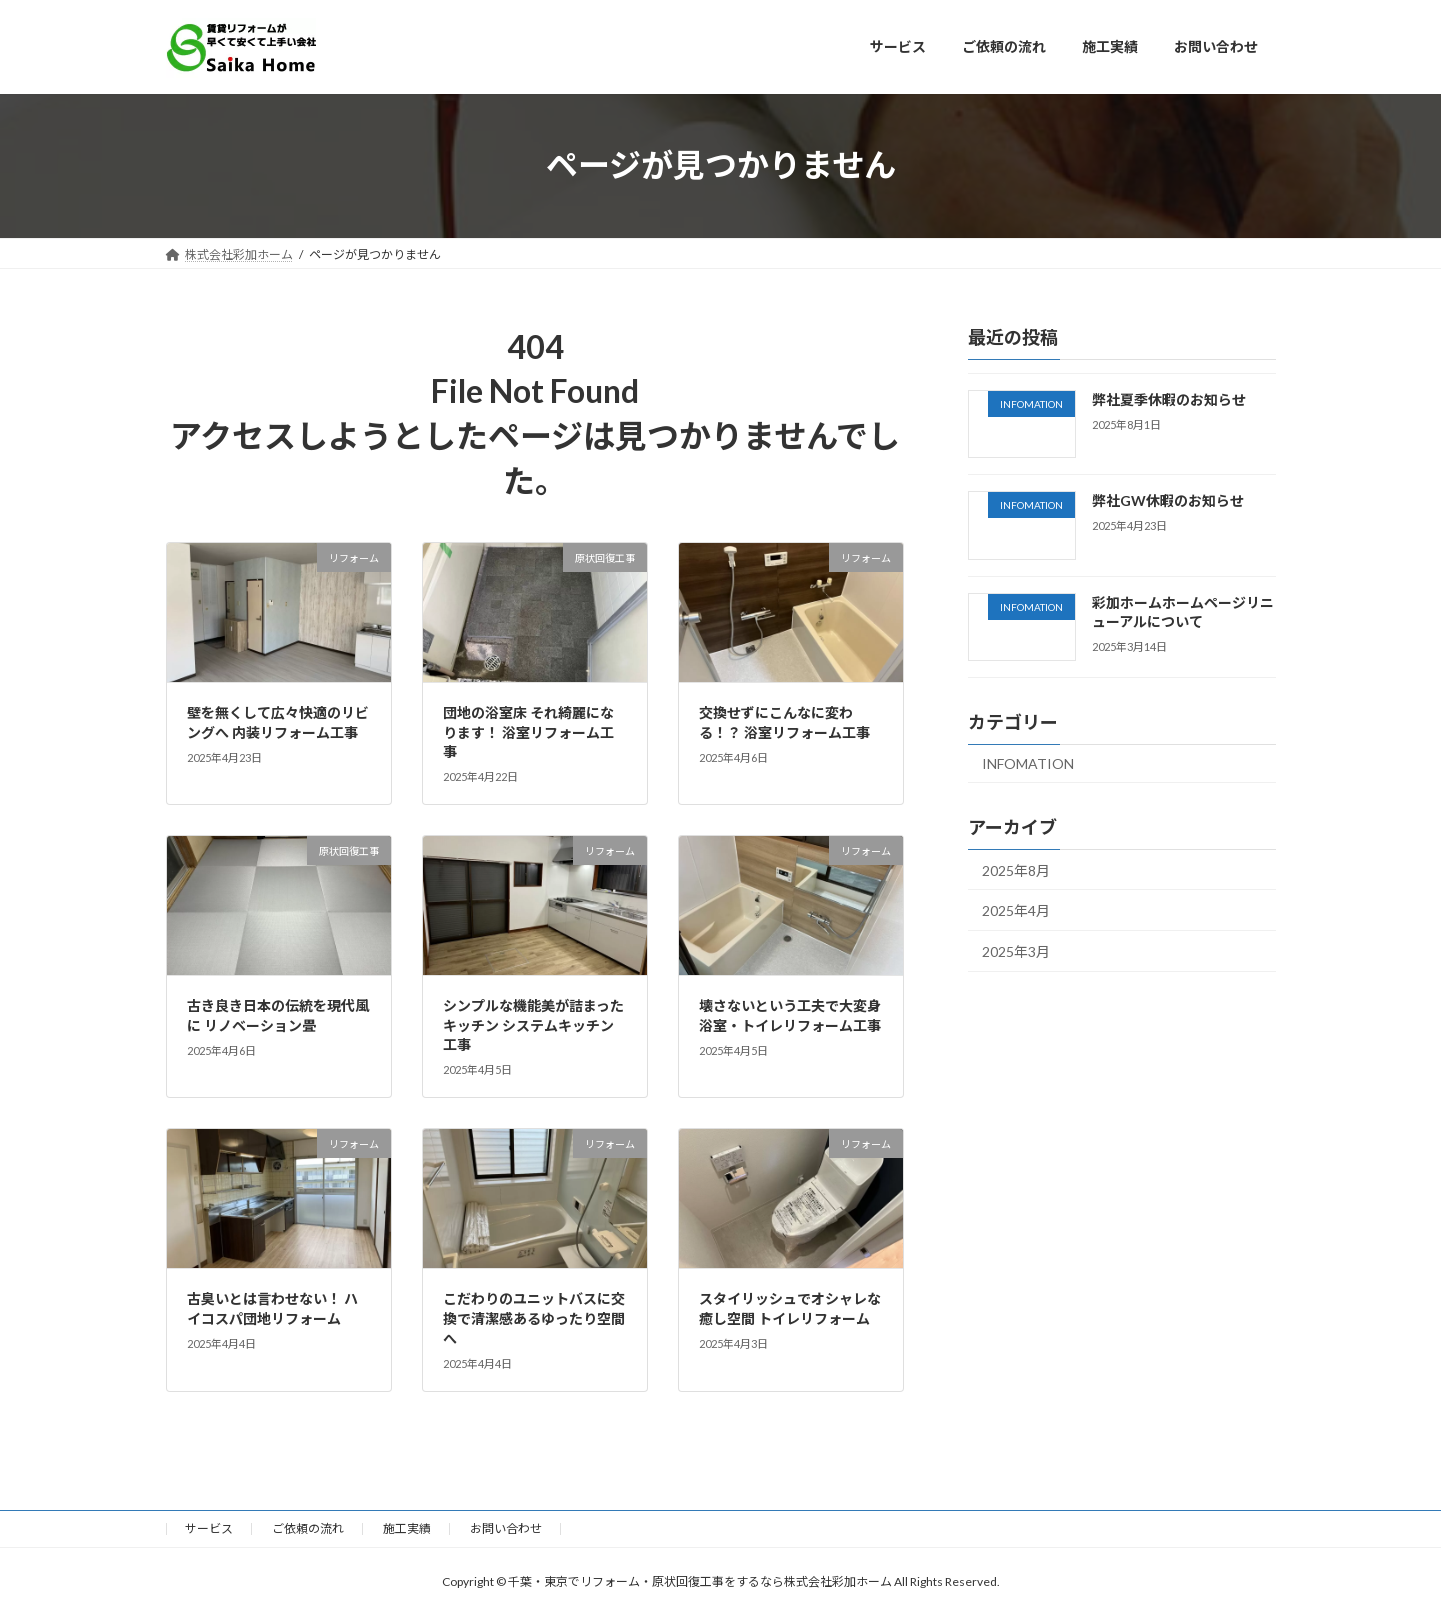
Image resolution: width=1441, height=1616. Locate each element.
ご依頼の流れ (308, 1528)
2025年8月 (1016, 869)
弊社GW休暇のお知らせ (1167, 500)
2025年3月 (1016, 950)
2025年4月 (1016, 910)
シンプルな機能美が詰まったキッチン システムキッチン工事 (533, 1025)
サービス (209, 1528)
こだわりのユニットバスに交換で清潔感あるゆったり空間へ (534, 1318)
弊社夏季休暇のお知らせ (1168, 399)
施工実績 (407, 1528)
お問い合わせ (506, 1528)
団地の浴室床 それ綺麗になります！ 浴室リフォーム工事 (528, 732)
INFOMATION (1028, 762)
